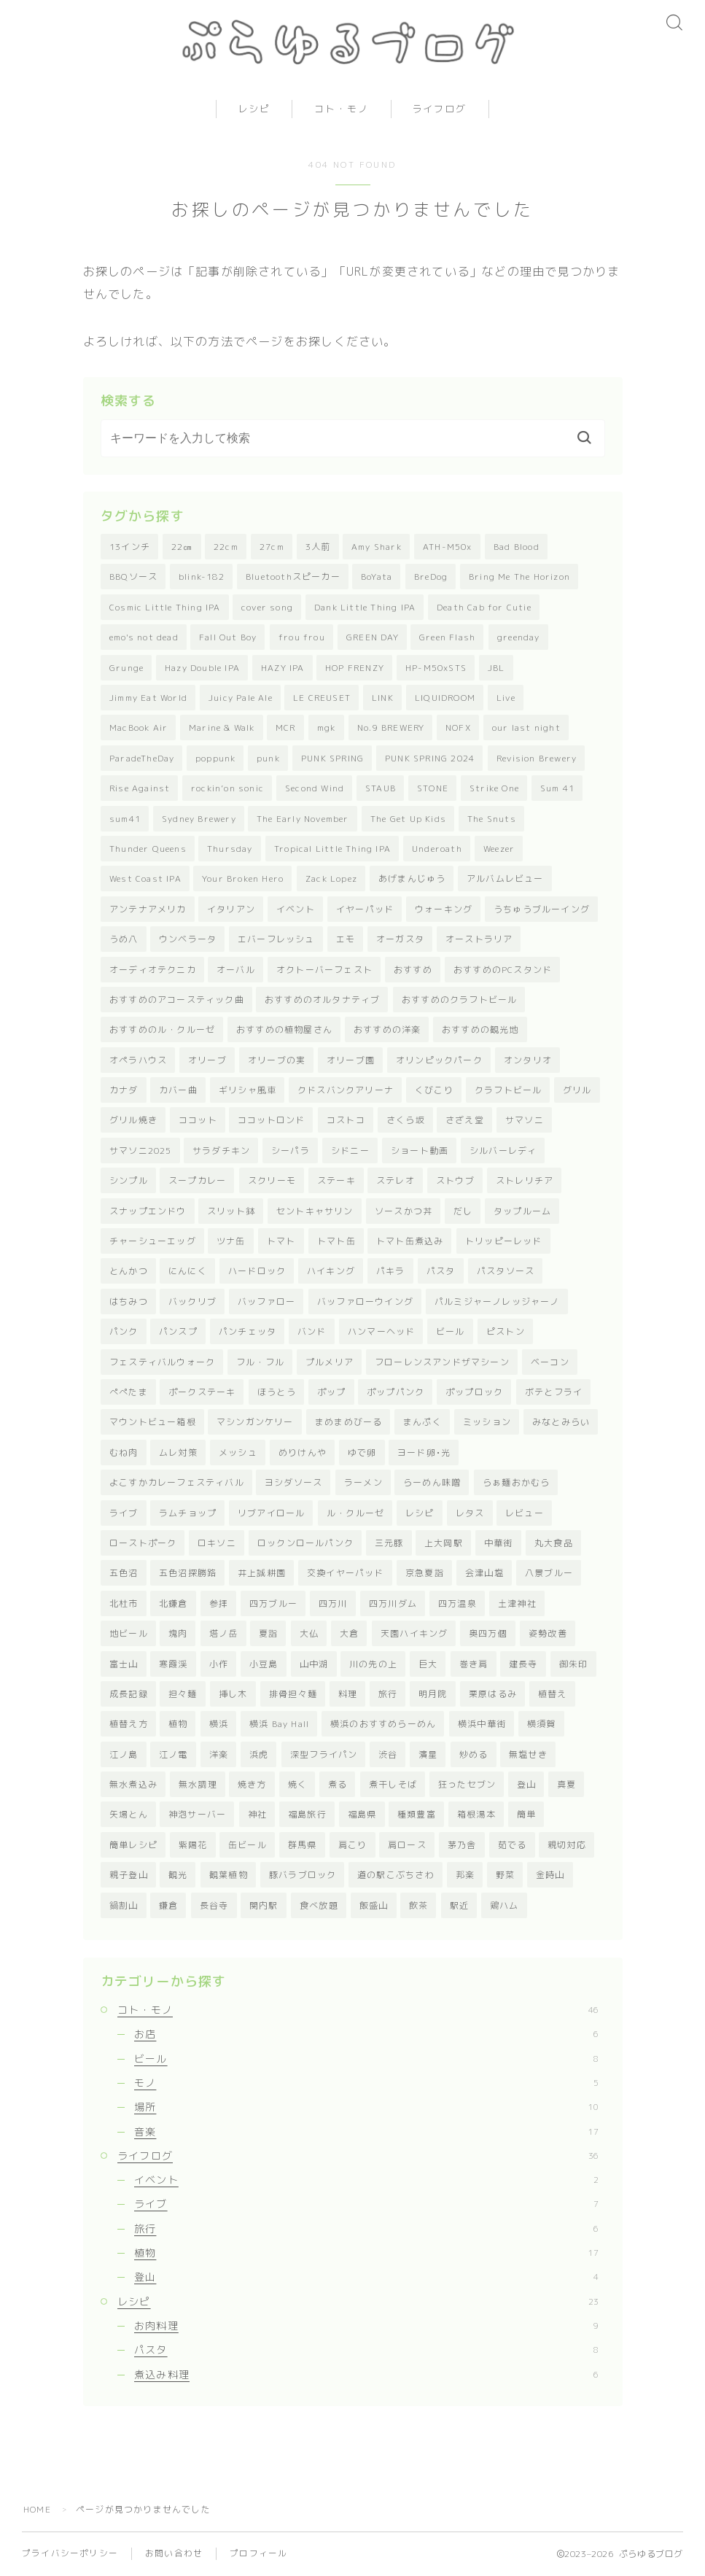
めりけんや (303, 1452)
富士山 (124, 1664)
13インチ (129, 546)
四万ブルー (273, 1603)
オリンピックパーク (439, 1060)
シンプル (128, 1180)
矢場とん (128, 1814)
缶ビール (247, 1845)
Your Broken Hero (243, 878)
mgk (326, 727)
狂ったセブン (467, 1784)
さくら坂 (405, 1120)
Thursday (230, 848)
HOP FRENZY (354, 668)
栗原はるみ (493, 1694)
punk (268, 758)
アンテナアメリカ (148, 909)
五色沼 (124, 1573)
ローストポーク (142, 1543)
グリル (577, 1090)
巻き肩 (473, 1664)
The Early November (303, 818)
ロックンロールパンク (305, 1543)
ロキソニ (217, 1543)
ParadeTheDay (141, 758)
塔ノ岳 (223, 1633)
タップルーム (522, 1211)
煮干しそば (393, 1784)
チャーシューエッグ (152, 1241)
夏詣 (268, 1633)
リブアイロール (271, 1513)
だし (462, 1211)
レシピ (254, 108)
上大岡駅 (443, 1543)
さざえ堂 (464, 1120)
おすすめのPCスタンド (502, 969)
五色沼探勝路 (188, 1573)
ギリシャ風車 (247, 1090)
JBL (496, 668)
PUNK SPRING (332, 758)
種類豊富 (416, 1814)
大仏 (309, 1633)
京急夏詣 (424, 1573)
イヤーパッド (365, 909)
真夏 (566, 1784)
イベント (295, 909)
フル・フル (260, 1362)
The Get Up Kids (408, 818)
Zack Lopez (331, 878)
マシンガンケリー (255, 1422)
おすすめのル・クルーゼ (162, 1029)
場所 (366, 2107)
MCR (286, 727)
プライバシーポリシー (70, 2553)
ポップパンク (395, 1392)
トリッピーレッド (503, 1241)
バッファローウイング (365, 1301)
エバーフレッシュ (276, 939)
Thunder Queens (148, 848)
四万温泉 (457, 1603)
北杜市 (124, 1603)
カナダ (124, 1090)
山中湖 (314, 1664)
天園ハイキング (414, 1633)
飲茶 (418, 1905)
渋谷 (387, 1754)
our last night (526, 727)
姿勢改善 (548, 1633)
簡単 (526, 1814)
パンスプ (178, 1331)
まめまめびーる (348, 1422)
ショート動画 (419, 1150)
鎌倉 (168, 1905)
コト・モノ (342, 108)
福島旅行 (307, 1814)
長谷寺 (214, 1905)
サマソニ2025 (140, 1150)
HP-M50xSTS (436, 668)
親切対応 (567, 1845)
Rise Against (139, 788)
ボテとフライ (554, 1392)
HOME (37, 2509)
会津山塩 (484, 1573)
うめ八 (124, 939)
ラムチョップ (188, 1513)
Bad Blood (517, 546)
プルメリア (329, 1362)
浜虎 (258, 1754)
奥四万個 (488, 1633)
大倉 (349, 1633)
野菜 (505, 1875)
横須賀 (541, 1724)
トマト (281, 1241)
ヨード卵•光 (424, 1452)
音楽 (366, 2131)
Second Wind (314, 788)
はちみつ (128, 1301)
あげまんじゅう (411, 878)
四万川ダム (393, 1603)
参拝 (218, 1603)
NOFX (458, 727)
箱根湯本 (476, 1814)
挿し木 (233, 1694)
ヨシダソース (293, 1482)
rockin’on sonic (227, 788)
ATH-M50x (447, 546)
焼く (297, 1784)
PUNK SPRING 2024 (430, 758)
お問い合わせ (174, 2553)
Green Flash (447, 637)
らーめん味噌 (432, 1482)
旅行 (387, 1694)
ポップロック (474, 1392)
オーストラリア (479, 939)
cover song (267, 607)
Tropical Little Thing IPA (332, 848)
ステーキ (336, 1180)
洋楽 (218, 1754)
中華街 (498, 1543)
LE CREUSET (322, 697)
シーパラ (290, 1150)
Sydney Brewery (199, 818)
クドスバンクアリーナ (345, 1090)
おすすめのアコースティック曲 (176, 999)
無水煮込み (133, 1784)
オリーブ (207, 1060)
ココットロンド (271, 1120)
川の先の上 (373, 1664)
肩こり (352, 1845)
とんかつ (128, 1271)
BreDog (431, 576)
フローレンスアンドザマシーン (442, 1362)
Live (505, 697)
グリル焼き (133, 1120)
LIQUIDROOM (445, 697)
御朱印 (573, 1664)
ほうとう (276, 1392)
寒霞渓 (173, 1664)
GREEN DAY (372, 637)
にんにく (187, 1271)
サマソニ (524, 1120)
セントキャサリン (315, 1211)
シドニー (350, 1150)
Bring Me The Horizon (519, 576)
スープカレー (197, 1180)
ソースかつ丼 (403, 1211)
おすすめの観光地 (480, 1029)
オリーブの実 (276, 1060)
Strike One (494, 788)
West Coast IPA (145, 878)
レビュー (524, 1513)
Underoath (437, 848)
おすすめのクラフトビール (459, 999)
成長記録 (128, 1694)
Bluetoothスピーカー (293, 576)
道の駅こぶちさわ (396, 1875)
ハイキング (331, 1271)
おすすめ (413, 969)
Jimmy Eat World (148, 697)
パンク (124, 1331)
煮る (337, 1784)
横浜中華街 (482, 1724)
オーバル (236, 969)
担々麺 (183, 1694)
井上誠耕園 (262, 1573)
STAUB (380, 788)
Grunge (126, 668)
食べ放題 (319, 1905)
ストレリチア (524, 1180)
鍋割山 (124, 1905)
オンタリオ (528, 1060)
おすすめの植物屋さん (284, 1029)
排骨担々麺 (293, 1694)
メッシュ (238, 1452)
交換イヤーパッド (345, 1573)
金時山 (550, 1875)
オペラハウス (138, 1060)
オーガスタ (400, 939)
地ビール (128, 1633)
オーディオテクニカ (152, 969)
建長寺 (523, 1664)
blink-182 (202, 576)
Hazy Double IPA (202, 668)
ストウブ (455, 1180)
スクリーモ (272, 1180)
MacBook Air (138, 727)
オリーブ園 (351, 1060)
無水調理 (198, 1784)
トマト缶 (336, 1241)
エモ (345, 939)
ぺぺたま (128, 1392)
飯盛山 (374, 1905)
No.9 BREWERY (390, 727)
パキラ (390, 1271)
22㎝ (182, 546)
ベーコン (550, 1362)
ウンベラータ (188, 939)
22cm (226, 546)
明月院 (433, 1694)
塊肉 (177, 1633)
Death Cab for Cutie (484, 607)
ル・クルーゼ (355, 1513)
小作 (218, 1664)
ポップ (331, 1392)
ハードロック (257, 1271)
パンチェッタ (247, 1331)
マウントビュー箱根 (152, 1422)
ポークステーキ (201, 1392)
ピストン (505, 1331)
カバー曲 (178, 1090)
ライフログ (439, 108)
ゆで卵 (362, 1452)
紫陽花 (193, 1845)
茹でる (512, 1845)
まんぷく (422, 1422)
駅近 (459, 1905)
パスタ (441, 1271)
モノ (366, 2083)
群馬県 (302, 1845)
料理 (347, 1694)
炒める (473, 1754)
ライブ (124, 1513)
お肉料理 (366, 2325)
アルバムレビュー (505, 878)
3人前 (318, 546)
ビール (450, 1331)
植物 (177, 1724)
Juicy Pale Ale (241, 697)
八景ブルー (549, 1573)
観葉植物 (228, 1875)
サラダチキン (221, 1150)
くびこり (434, 1090)
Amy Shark (376, 546)
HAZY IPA (283, 668)
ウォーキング (443, 909)
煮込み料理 (366, 2374)
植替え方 (128, 1724)
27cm (272, 546)
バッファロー (266, 1301)
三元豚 (389, 1543)
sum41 (125, 818)
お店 (366, 2034)
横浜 (218, 1724)
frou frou (302, 637)
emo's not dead (144, 637)
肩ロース (407, 1845)
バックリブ (192, 1301)
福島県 (362, 1814)
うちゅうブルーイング (542, 909)
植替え (552, 1694)
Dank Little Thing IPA (365, 607)
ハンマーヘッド (381, 1331)
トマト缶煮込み (409, 1241)
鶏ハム (504, 1905)
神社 (257, 1814)
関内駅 (264, 1905)
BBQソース (133, 576)
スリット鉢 (231, 1211)
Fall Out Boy (228, 637)
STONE (432, 788)
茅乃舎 (462, 1845)
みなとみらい (561, 1422)
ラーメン (363, 1482)
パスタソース (505, 1271)
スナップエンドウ (148, 1211)
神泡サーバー (197, 1814)
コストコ (346, 1120)
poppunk (215, 758)
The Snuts (491, 818)
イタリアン (231, 909)
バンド (312, 1331)
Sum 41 (557, 788)
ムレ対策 (178, 1452)
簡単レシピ (133, 1845)
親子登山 (128, 1875)
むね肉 (124, 1452)
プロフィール (258, 2553)
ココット (198, 1120)
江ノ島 (124, 1754)
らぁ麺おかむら (516, 1482)
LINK (383, 697)
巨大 (427, 1664)
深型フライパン (323, 1754)
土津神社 (517, 1603)
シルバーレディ (503, 1150)
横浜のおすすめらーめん (383, 1724)
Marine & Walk (222, 727)
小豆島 (264, 1664)
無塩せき (528, 1754)
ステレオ (395, 1180)
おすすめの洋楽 (387, 1029)
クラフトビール (508, 1090)
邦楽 (465, 1875)
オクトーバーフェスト (324, 969)
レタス (470, 1513)
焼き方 (252, 1784)
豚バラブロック (302, 1875)
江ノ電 (173, 1754)
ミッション (487, 1422)
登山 (526, 1784)
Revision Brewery (536, 758)
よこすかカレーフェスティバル (176, 1482)
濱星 (427, 1754)
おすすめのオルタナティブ (322, 999)
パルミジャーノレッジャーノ (497, 1301)
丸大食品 (553, 1543)
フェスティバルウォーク (162, 1362)
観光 (177, 1875)
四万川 (333, 1603)
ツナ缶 (231, 1241)
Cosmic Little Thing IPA (165, 607)
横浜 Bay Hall (279, 1724)
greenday (518, 637)
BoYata (376, 576)
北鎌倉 (173, 1603)
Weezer (499, 848)
